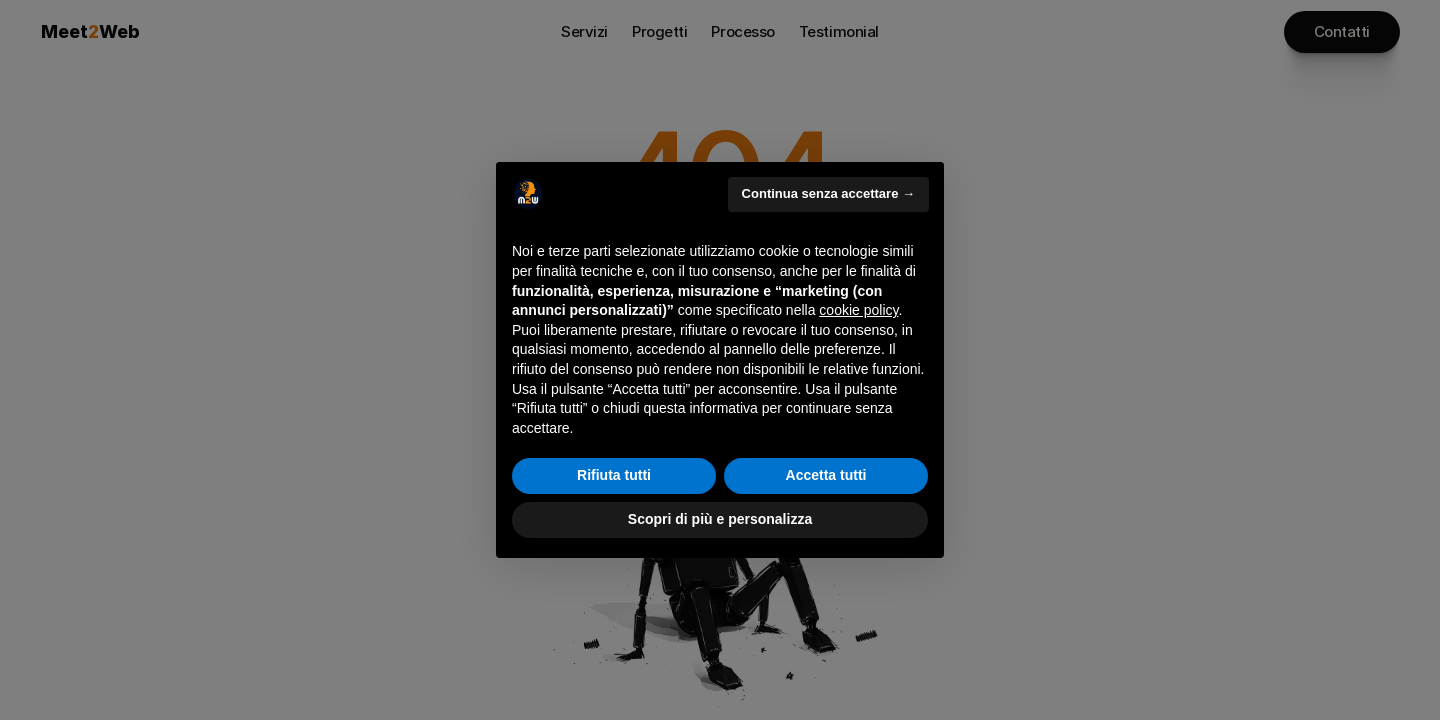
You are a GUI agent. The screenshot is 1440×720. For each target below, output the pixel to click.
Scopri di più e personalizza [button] (720, 519)
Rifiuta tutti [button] (614, 475)
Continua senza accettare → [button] (828, 193)
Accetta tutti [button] (826, 475)
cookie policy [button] (858, 310)
